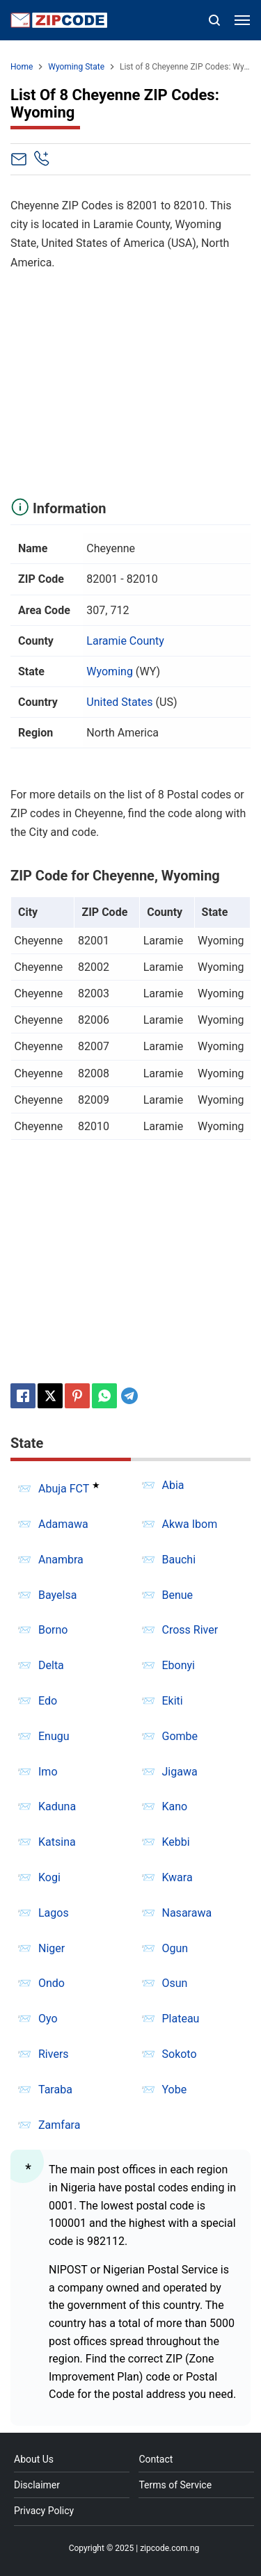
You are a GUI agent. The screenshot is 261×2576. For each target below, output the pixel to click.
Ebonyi (179, 1665)
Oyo (48, 2018)
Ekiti (172, 1700)
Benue (177, 1595)
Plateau (181, 2018)
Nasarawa (187, 1912)
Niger (51, 1948)
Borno (53, 1629)
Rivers (53, 2054)
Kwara (177, 1877)
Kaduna (57, 1806)
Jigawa (180, 1771)
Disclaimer (37, 2484)
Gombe (180, 1736)
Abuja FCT (63, 1488)
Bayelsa (57, 1595)
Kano (175, 1806)
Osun (175, 1983)
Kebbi (176, 1842)
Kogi (49, 1877)
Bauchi (179, 1559)
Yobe (174, 2089)
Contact (156, 2459)
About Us (34, 2459)
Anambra (61, 1559)
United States (119, 702)
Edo (47, 1700)
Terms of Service (175, 2484)
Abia (173, 1485)
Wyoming (109, 671)
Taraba (55, 2089)
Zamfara (59, 2125)
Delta (51, 1665)
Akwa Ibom (190, 1524)
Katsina (57, 1842)
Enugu (54, 1736)
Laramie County (125, 640)
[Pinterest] (77, 1395)
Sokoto (179, 2054)
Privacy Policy (44, 2510)
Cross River (190, 1629)
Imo (48, 1771)
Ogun (175, 1948)
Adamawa (63, 1524)
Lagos (53, 1912)
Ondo (51, 1983)
